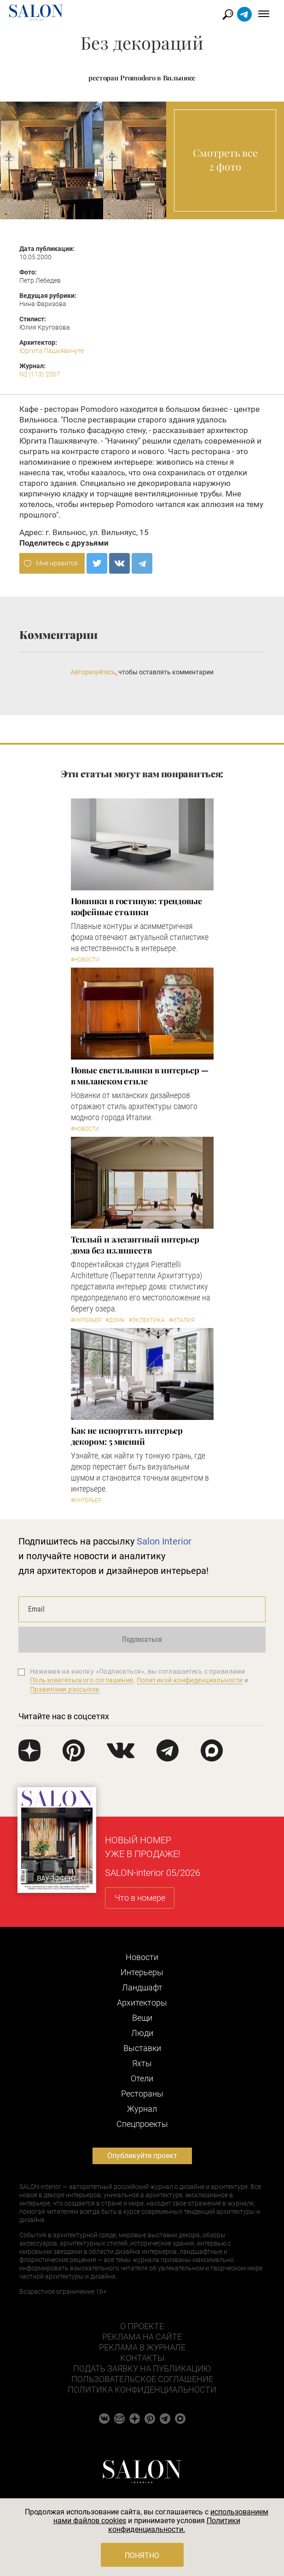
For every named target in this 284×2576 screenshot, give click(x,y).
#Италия (181, 1320)
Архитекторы (142, 2002)
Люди (142, 2033)
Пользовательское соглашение (142, 2379)
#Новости (85, 960)
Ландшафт (142, 1987)
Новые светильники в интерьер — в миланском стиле (140, 1076)
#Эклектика (147, 1320)
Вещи (142, 2018)
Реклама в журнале (142, 2347)
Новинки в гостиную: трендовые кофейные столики (136, 906)
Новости (142, 1957)
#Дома (115, 1320)
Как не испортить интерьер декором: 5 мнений (127, 1436)
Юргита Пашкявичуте (51, 350)
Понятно (142, 2555)
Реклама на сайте (142, 2337)
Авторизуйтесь (93, 672)
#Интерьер (86, 1320)
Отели (142, 2078)
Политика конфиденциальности (142, 2389)
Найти (228, 14)
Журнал (142, 2109)
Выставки (142, 2048)
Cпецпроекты (142, 2124)
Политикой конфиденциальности (190, 1680)
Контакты (142, 2358)
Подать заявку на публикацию (142, 2368)
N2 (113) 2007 (39, 374)
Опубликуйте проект (142, 2155)
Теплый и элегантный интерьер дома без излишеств (135, 1245)
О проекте (142, 2326)
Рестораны (142, 2093)
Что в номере (140, 1898)
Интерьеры (142, 1972)
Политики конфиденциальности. (174, 2525)
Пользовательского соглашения (81, 1680)
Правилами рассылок (65, 1689)
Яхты (142, 2063)
